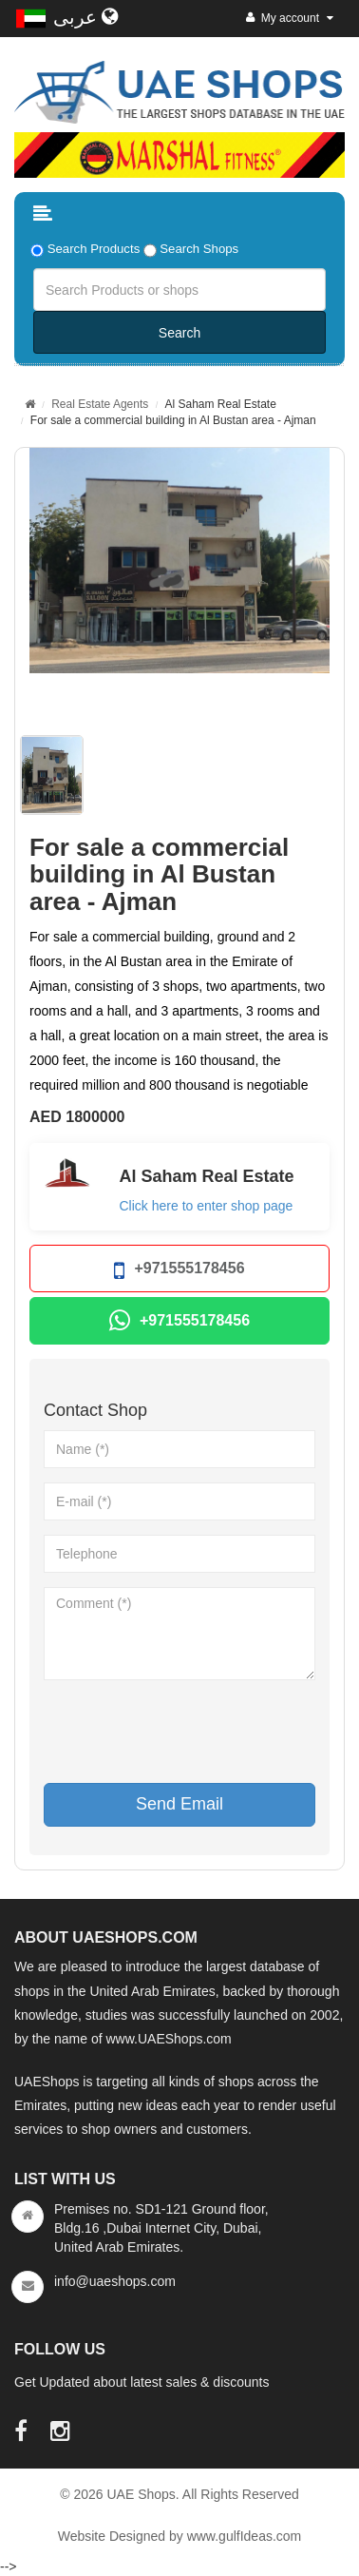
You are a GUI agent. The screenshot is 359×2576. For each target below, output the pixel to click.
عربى (86, 17)
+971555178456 (179, 1271)
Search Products (94, 249)
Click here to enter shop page (206, 1205)
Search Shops (199, 249)
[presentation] (188, 1732)
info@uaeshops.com (115, 2281)
